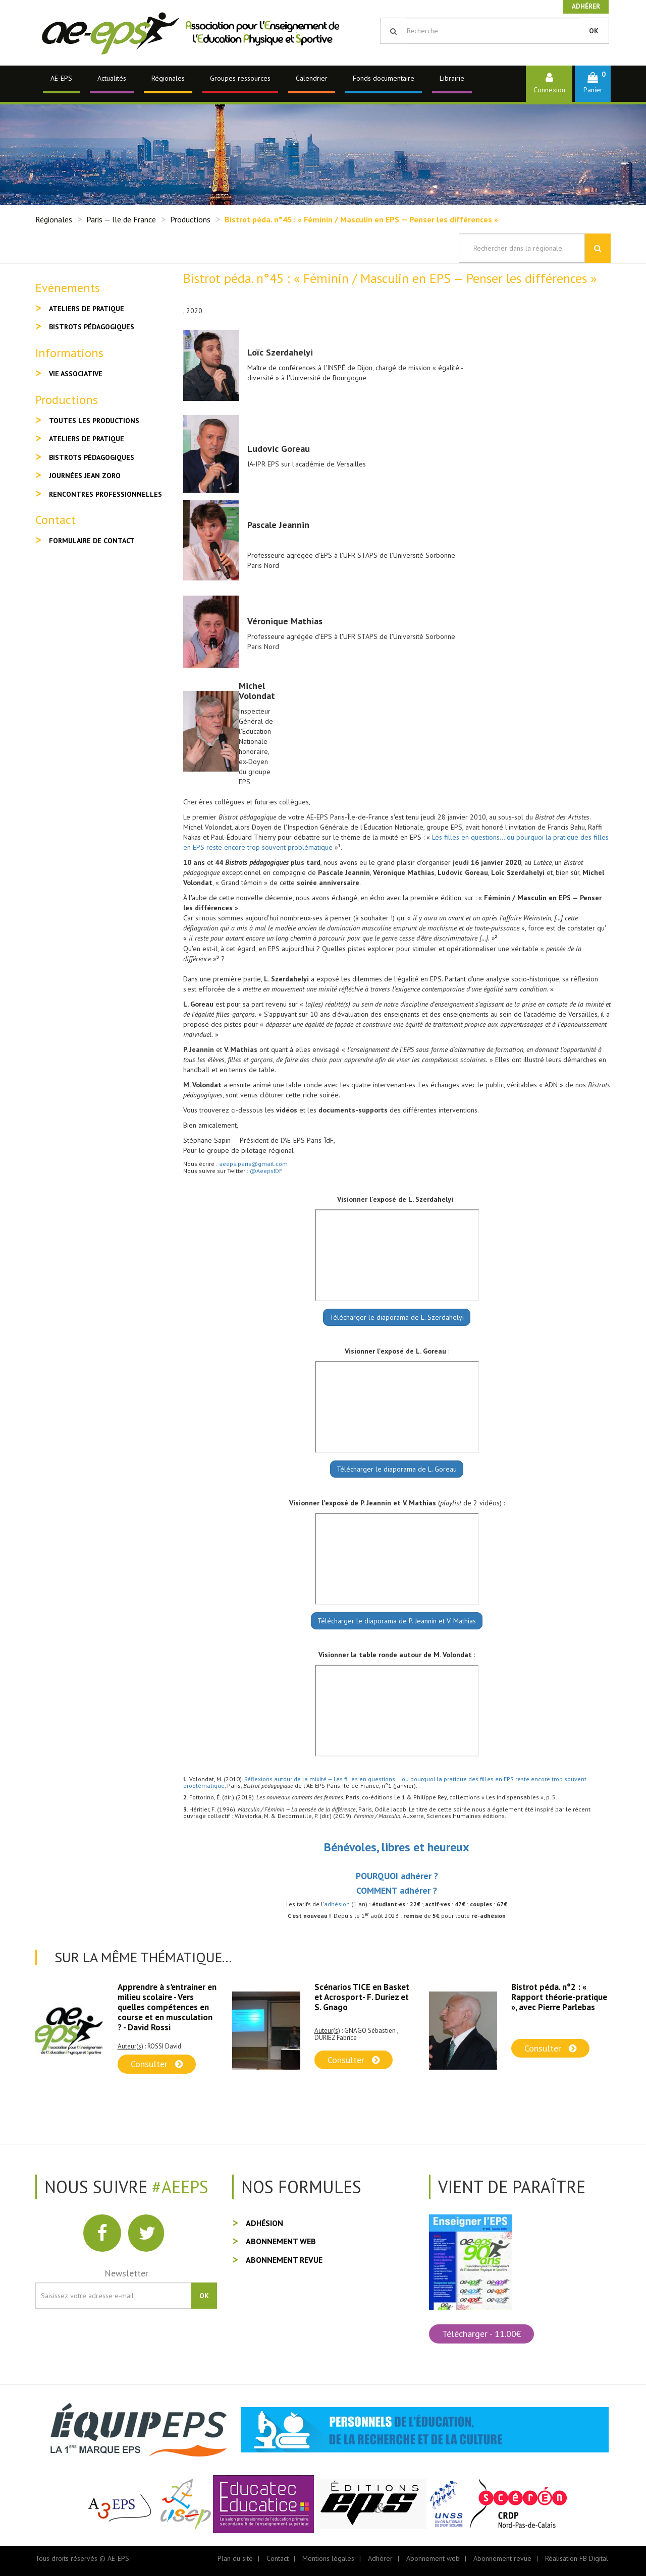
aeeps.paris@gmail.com (253, 1163)
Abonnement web (281, 2241)
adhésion (337, 1904)
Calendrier (312, 78)
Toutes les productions (94, 420)
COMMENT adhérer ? (396, 1890)
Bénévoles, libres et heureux (396, 1847)
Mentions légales (328, 2558)
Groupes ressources (240, 78)
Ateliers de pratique (86, 308)
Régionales (168, 78)
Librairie (452, 78)
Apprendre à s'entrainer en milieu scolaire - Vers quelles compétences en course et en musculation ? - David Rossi (167, 2007)
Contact (277, 2558)
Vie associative (75, 373)
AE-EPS (61, 78)
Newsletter (126, 2273)
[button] (593, 83)
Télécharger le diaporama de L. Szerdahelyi (397, 1317)
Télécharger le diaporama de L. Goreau (397, 1469)
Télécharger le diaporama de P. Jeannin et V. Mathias (396, 1620)
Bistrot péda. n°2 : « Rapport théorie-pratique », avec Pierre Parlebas (559, 1997)
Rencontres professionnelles (105, 494)
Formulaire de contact (92, 540)
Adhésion (264, 2223)
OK (594, 30)
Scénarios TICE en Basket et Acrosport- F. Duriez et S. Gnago (361, 1997)
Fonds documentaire (383, 78)
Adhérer (586, 6)
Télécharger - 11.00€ (481, 2333)
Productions (190, 219)
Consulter (157, 2064)
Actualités (111, 78)
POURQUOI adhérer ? (397, 1876)
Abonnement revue (284, 2260)
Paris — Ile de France (121, 219)
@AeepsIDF (266, 1171)
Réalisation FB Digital (576, 2558)
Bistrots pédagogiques (91, 326)
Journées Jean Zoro (85, 475)
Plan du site (235, 2558)
